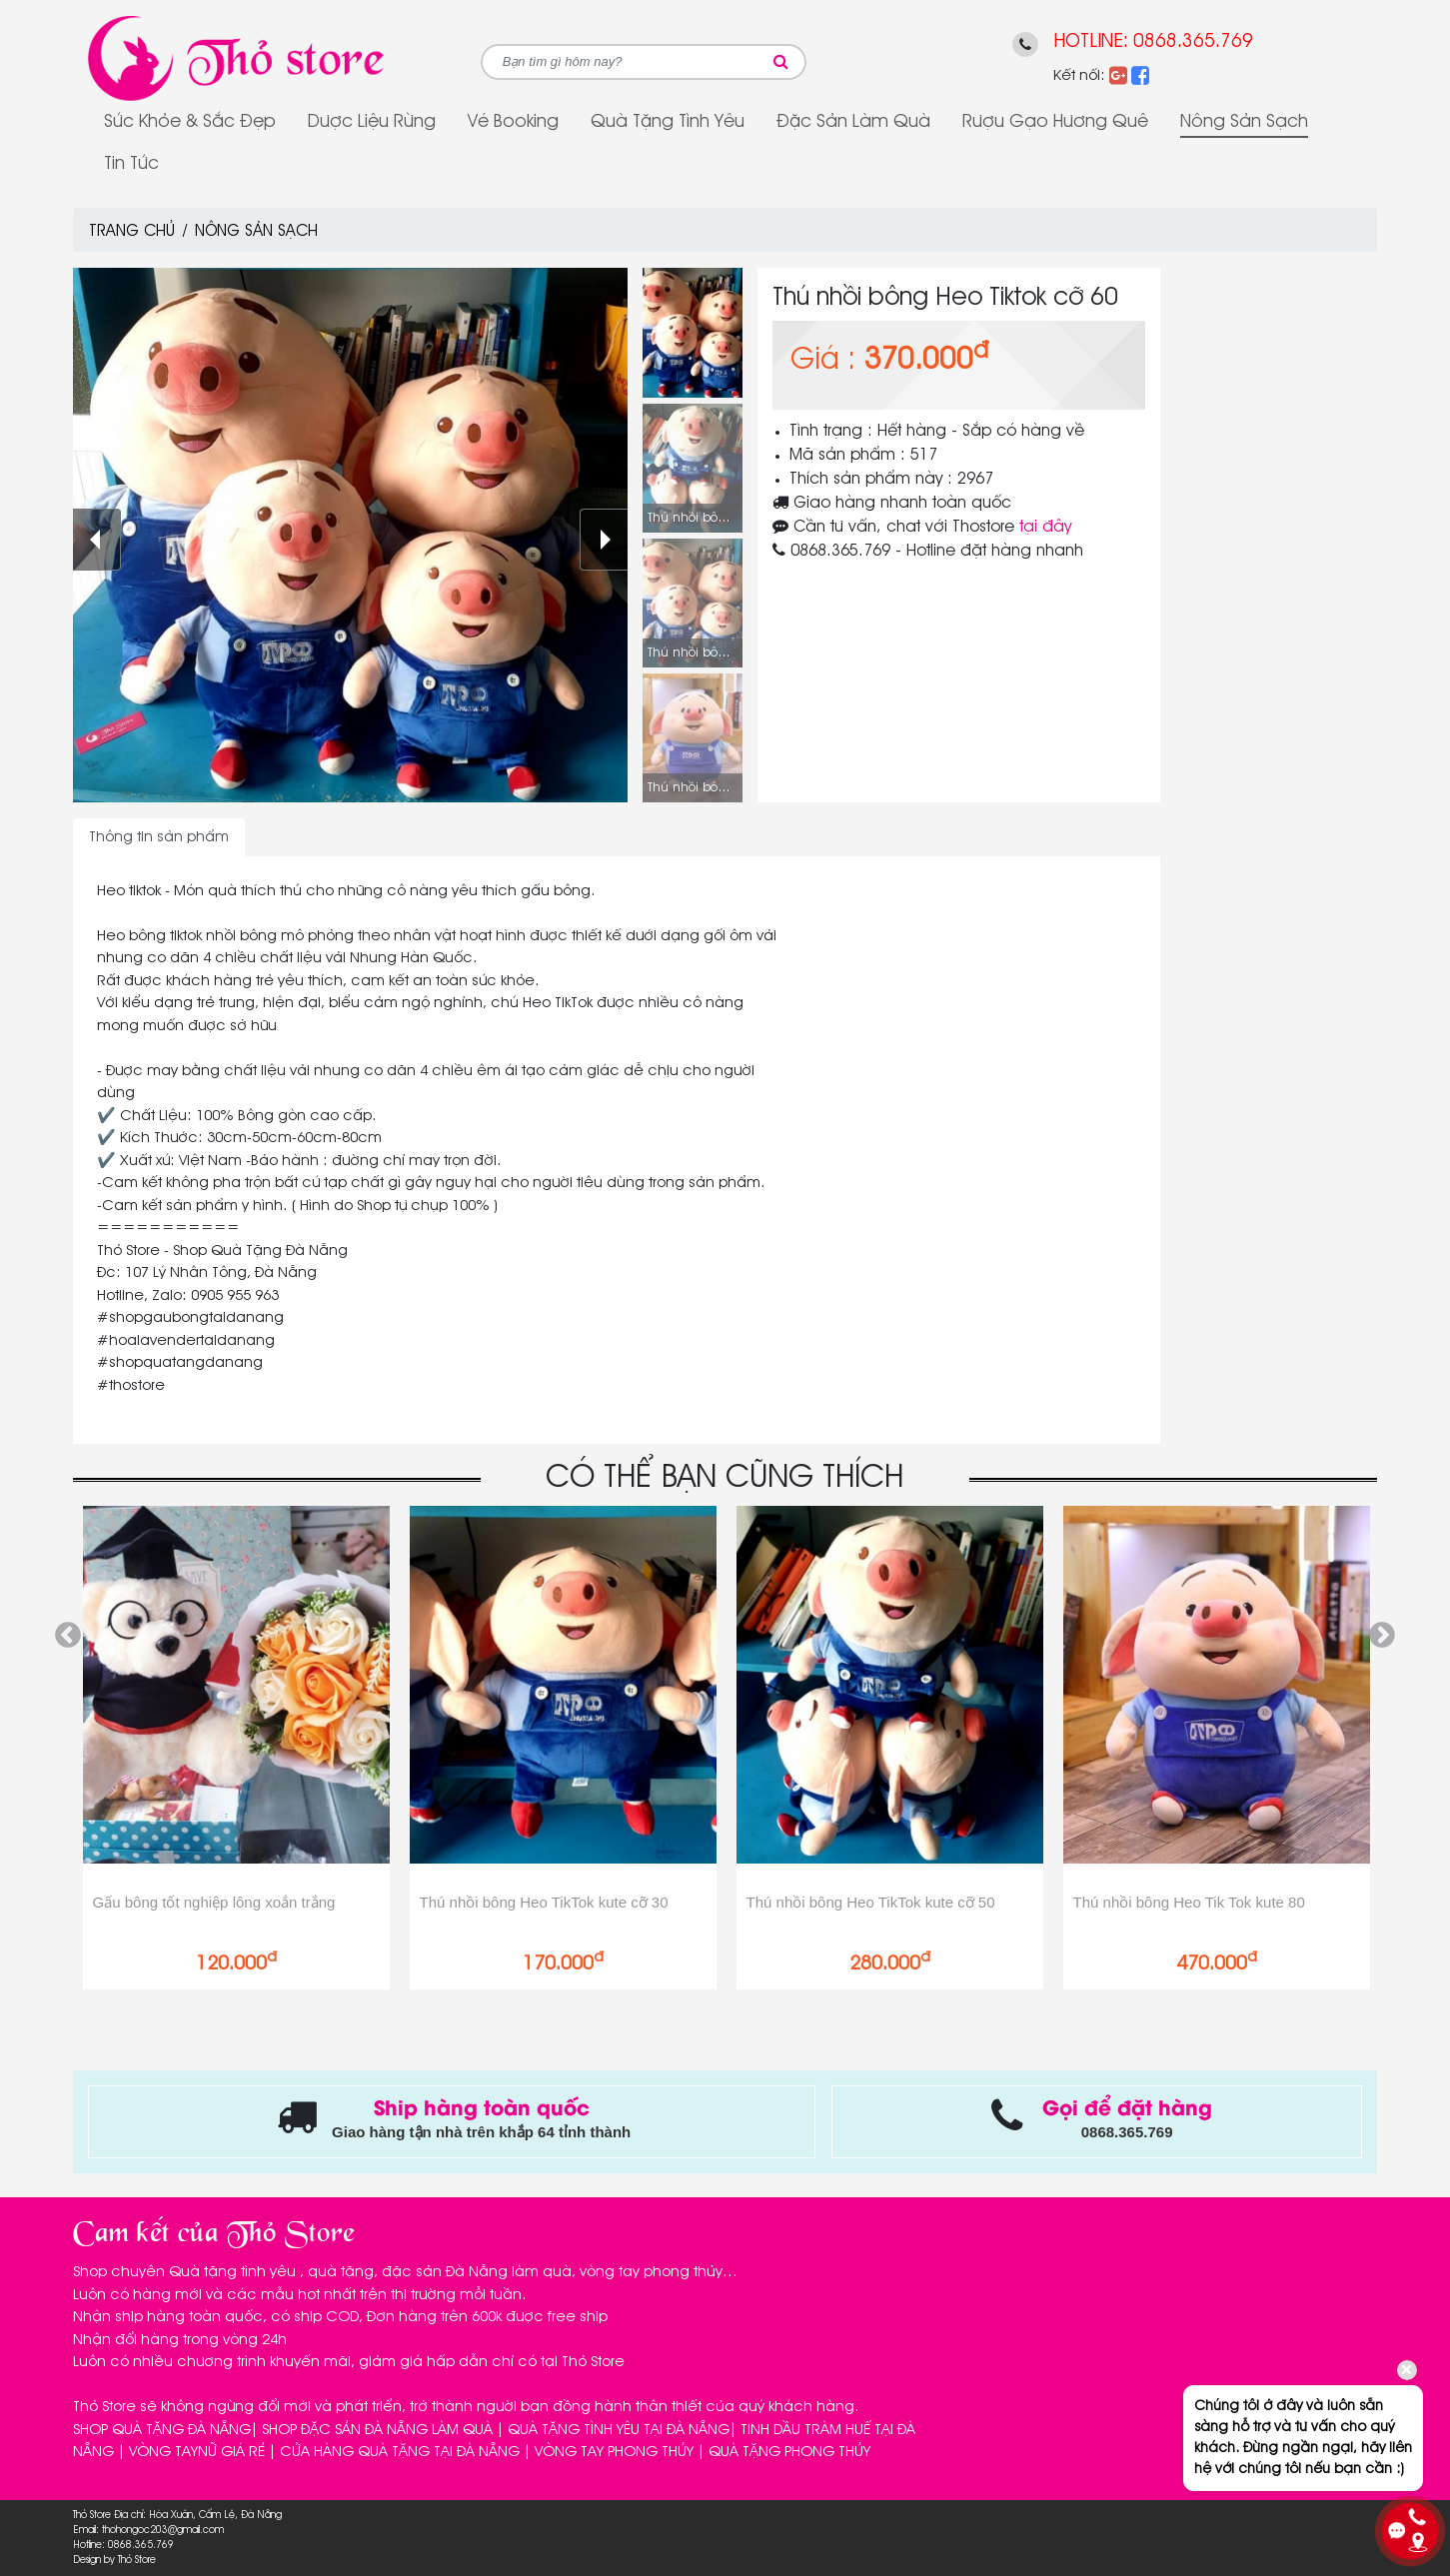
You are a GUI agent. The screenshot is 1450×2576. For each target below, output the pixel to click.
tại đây (1045, 528)
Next (1382, 1636)
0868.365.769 (1193, 41)
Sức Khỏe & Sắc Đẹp (190, 122)
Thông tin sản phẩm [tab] (159, 837)
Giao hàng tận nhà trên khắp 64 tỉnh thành (481, 2131)
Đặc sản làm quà (853, 122)
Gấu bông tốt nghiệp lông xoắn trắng (214, 1902)
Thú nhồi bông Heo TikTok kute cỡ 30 (544, 1902)
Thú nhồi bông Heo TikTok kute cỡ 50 (870, 1902)
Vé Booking (513, 122)
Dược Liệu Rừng (372, 122)
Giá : (822, 361)
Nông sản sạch (1244, 122)
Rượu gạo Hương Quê (1055, 122)
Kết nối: (1079, 76)
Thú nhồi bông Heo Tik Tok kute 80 (1189, 1902)
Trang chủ (132, 232)
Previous (68, 1636)
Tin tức (131, 164)
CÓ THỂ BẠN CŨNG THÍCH (724, 1478)
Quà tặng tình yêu (667, 122)
